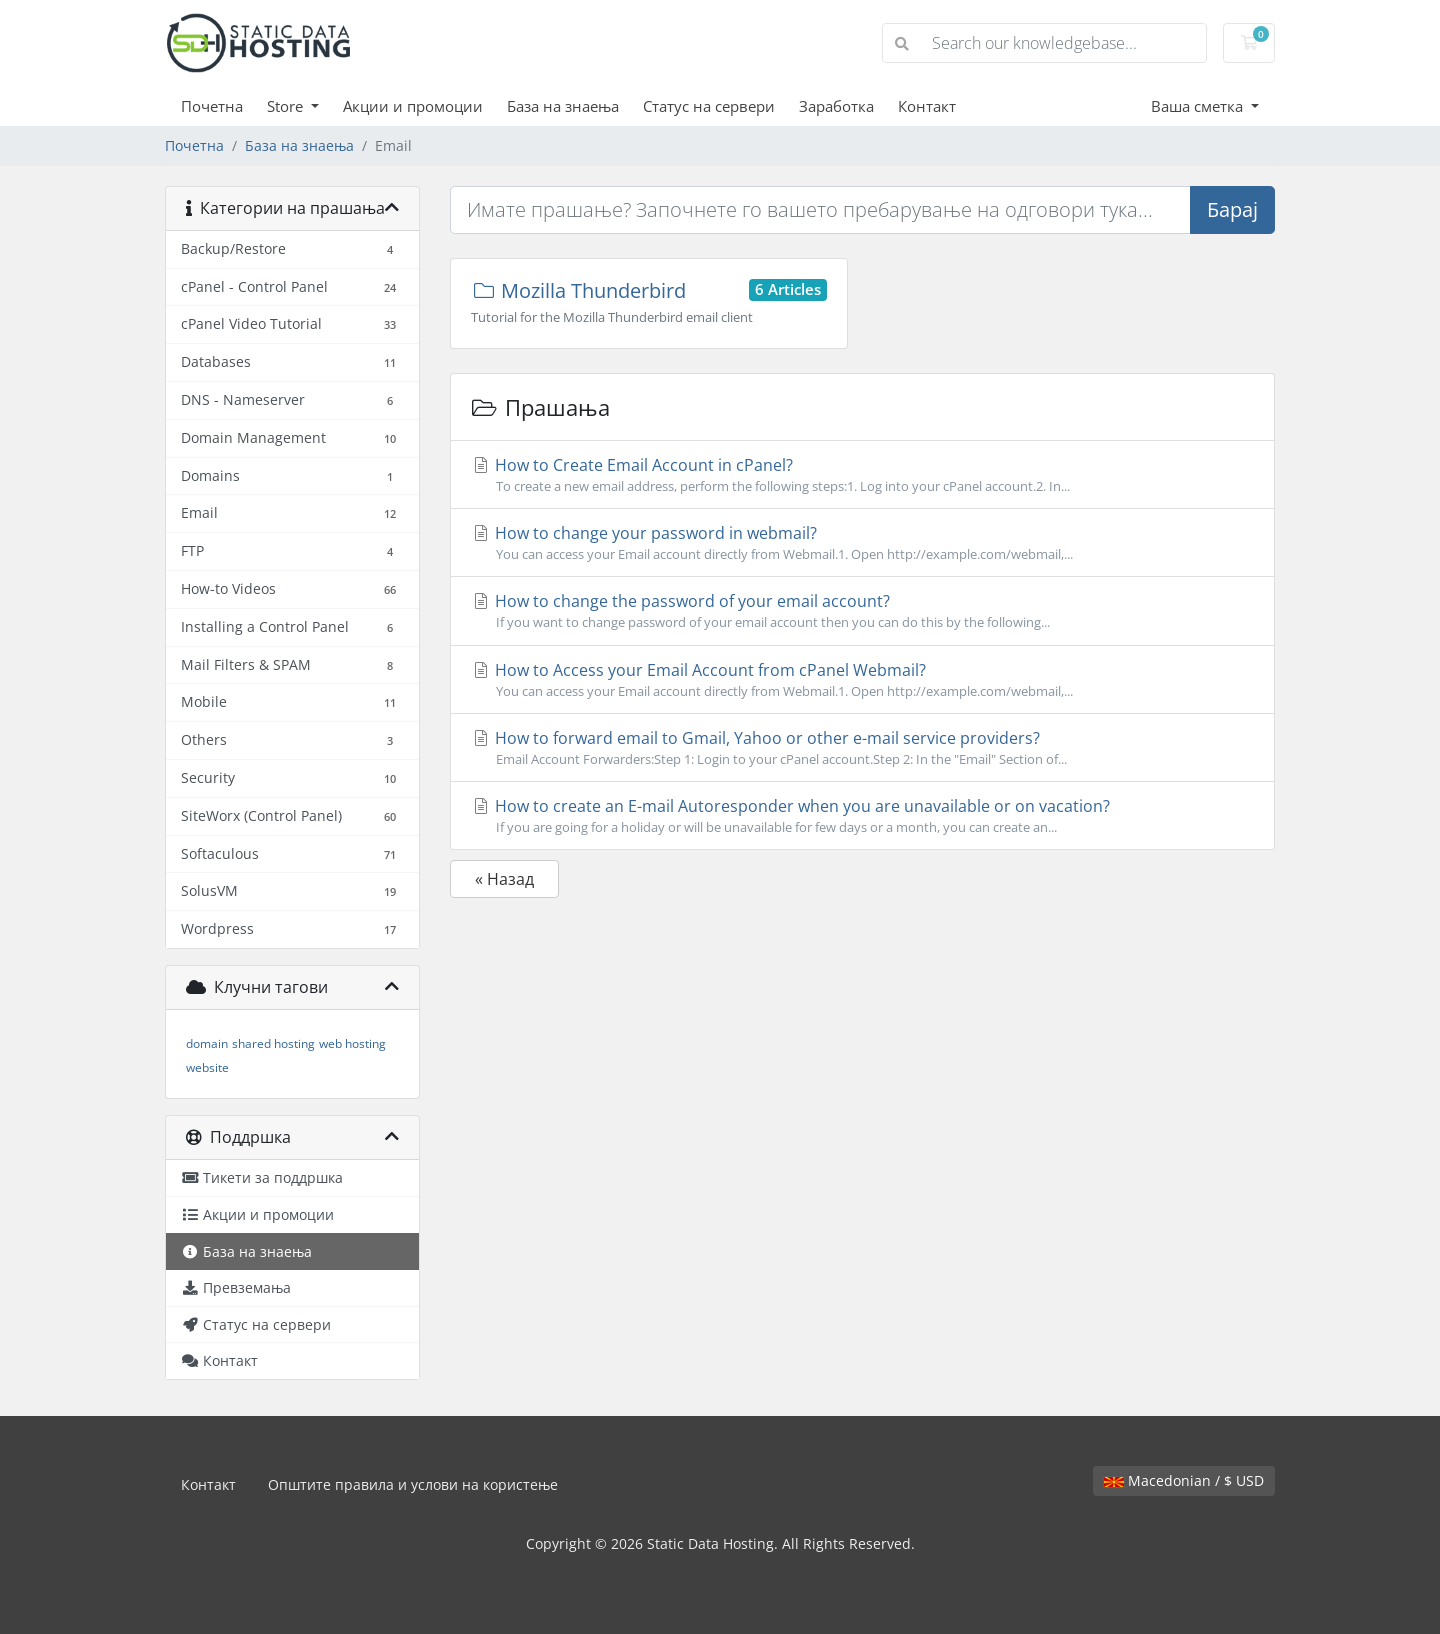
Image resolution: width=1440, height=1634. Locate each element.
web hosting (352, 1043)
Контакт (927, 106)
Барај (1232, 209)
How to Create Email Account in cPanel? (862, 475)
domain (207, 1043)
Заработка (836, 106)
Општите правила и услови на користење (413, 1484)
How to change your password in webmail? (862, 543)
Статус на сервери (709, 106)
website (207, 1067)
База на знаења (563, 106)
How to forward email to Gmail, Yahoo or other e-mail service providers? (862, 748)
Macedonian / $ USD (1184, 1480)
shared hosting (273, 1043)
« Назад (504, 879)
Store (287, 106)
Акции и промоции (413, 106)
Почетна (212, 106)
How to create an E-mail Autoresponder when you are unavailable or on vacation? (862, 816)
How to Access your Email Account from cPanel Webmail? (862, 680)
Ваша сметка (1199, 106)
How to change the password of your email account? (862, 611)
